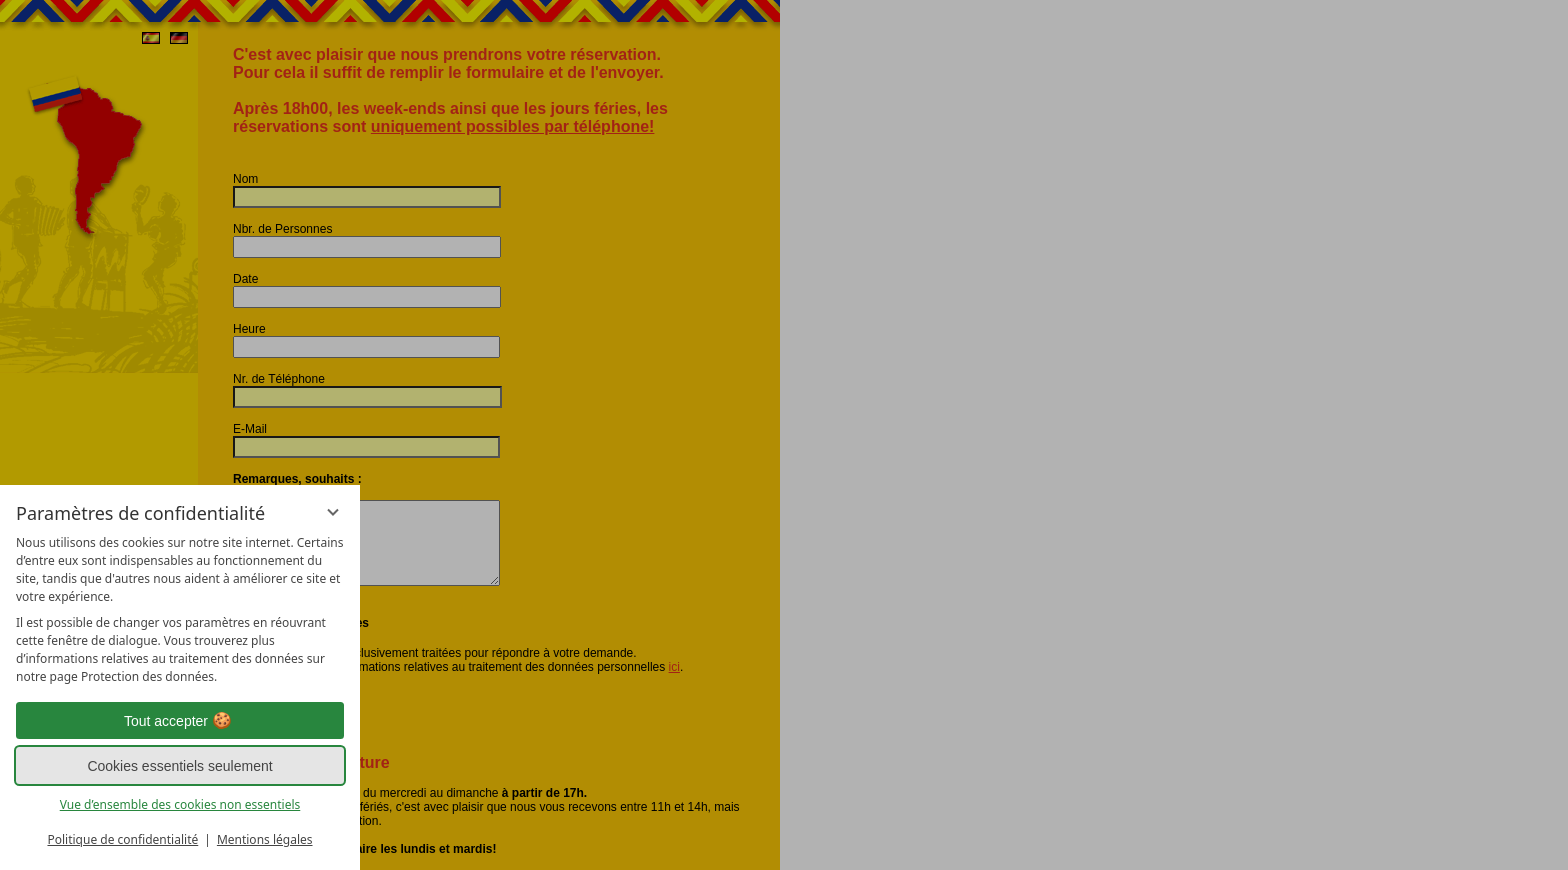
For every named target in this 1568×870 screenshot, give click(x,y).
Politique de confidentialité (122, 839)
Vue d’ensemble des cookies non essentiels (180, 804)
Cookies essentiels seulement (179, 766)
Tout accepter (180, 721)
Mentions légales (265, 839)
